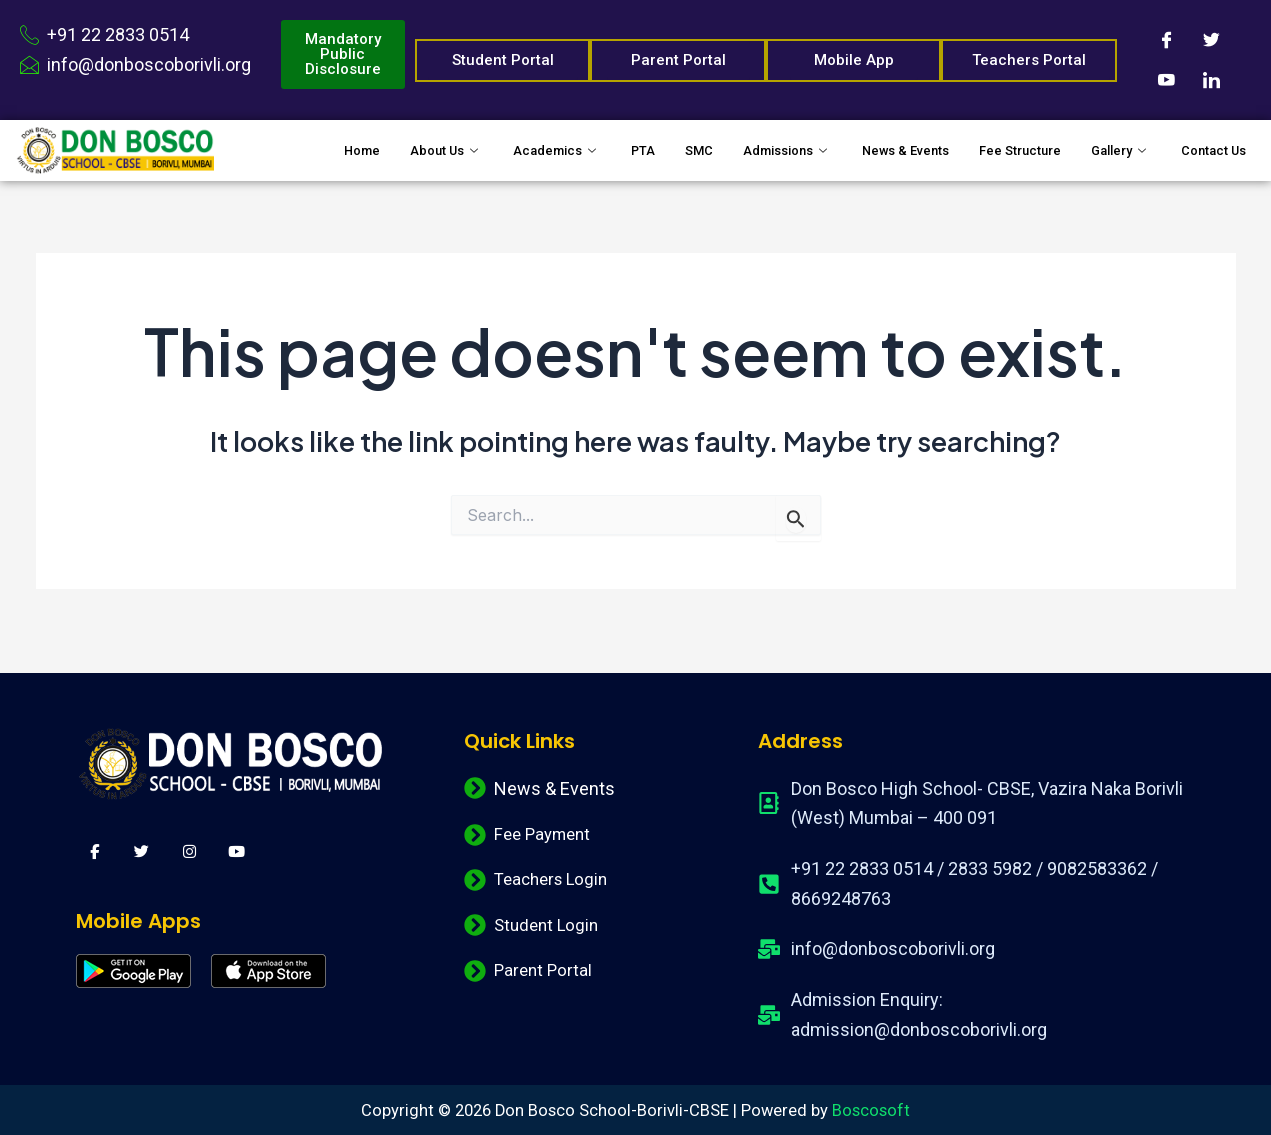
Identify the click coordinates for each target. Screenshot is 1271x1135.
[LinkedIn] (1212, 80)
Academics (488, 142)
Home (275, 142)
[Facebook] (1167, 40)
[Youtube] (1167, 80)
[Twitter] (1212, 40)
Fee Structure (1000, 142)
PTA (582, 142)
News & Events (870, 142)
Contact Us (293, 167)
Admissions (738, 142)
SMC (642, 142)
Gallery (1113, 142)
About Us (367, 142)
